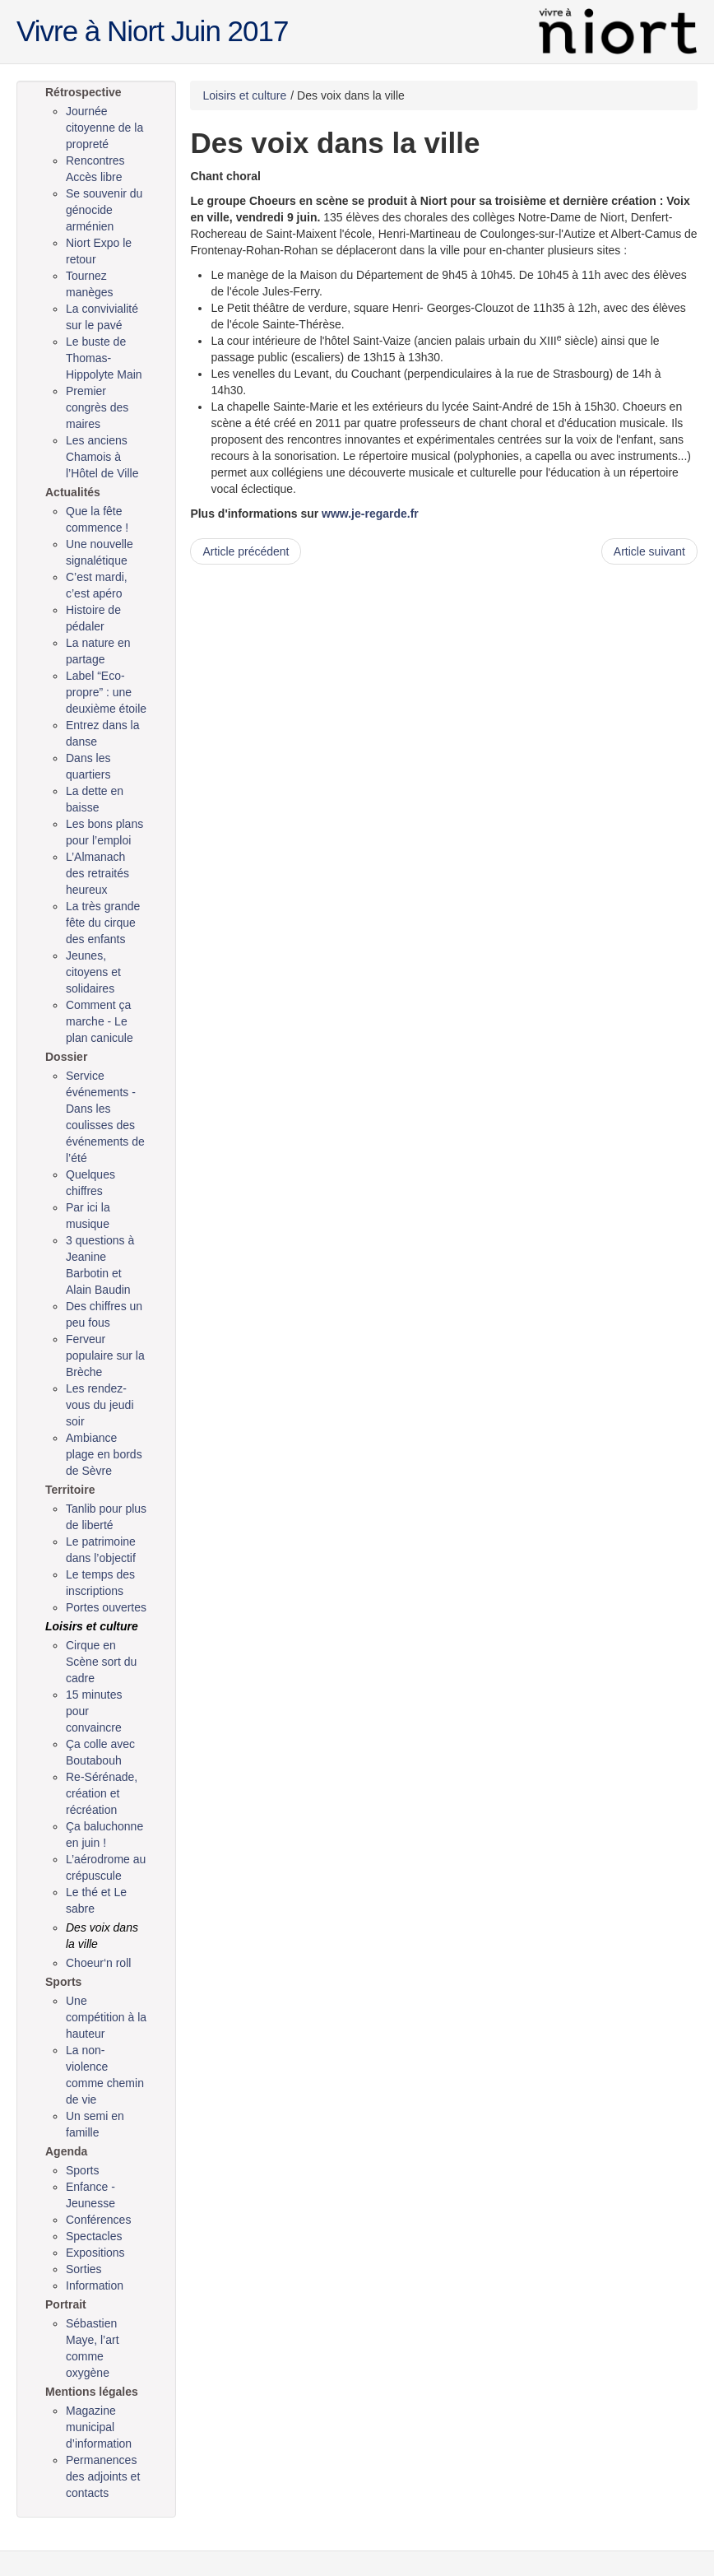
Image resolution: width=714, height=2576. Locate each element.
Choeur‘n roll (98, 1962)
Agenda (66, 2151)
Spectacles (94, 2236)
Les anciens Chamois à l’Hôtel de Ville (102, 457)
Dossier (66, 1056)
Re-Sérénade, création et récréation (101, 1793)
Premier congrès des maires (97, 407)
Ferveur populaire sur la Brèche (105, 1355)
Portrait (65, 2304)
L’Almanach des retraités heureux (97, 873)
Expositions (95, 2252)
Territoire (70, 1489)
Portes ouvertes (106, 1607)
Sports (63, 1981)
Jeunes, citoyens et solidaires (93, 972)
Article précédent (245, 551)
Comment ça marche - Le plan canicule (99, 1021)
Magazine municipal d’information (99, 2427)
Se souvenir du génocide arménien (104, 210)
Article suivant (649, 551)
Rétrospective (83, 92)
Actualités (72, 492)
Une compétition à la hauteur (106, 2017)
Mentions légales (91, 2391)
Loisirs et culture (91, 1626)
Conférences (98, 2219)
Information (94, 2285)
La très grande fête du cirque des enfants (103, 923)
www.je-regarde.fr (370, 513)
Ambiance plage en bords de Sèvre (104, 1454)
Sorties (84, 2269)
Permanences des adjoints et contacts (103, 2476)
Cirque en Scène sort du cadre (101, 1662)
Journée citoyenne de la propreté (104, 128)
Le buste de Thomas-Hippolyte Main (104, 358)
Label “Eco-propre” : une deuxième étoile (106, 692)
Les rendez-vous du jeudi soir (100, 1405)
